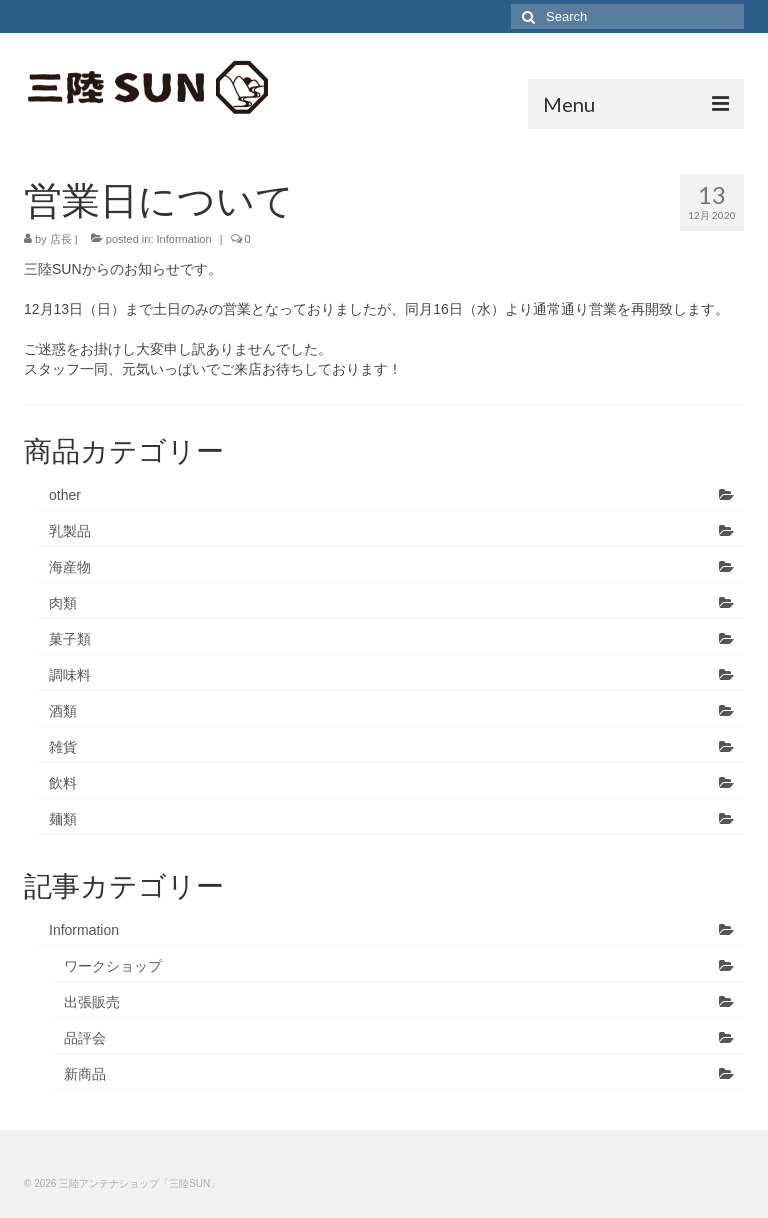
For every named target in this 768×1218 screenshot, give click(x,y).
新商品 (85, 1074)
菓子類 (70, 639)
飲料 (63, 783)
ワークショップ (113, 966)
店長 (61, 239)
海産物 (70, 567)
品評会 (85, 1038)
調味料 (70, 675)
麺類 (63, 819)
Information (184, 239)
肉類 (63, 603)
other (65, 495)
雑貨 (63, 747)
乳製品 (70, 531)
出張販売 (92, 1002)
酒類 (63, 711)
